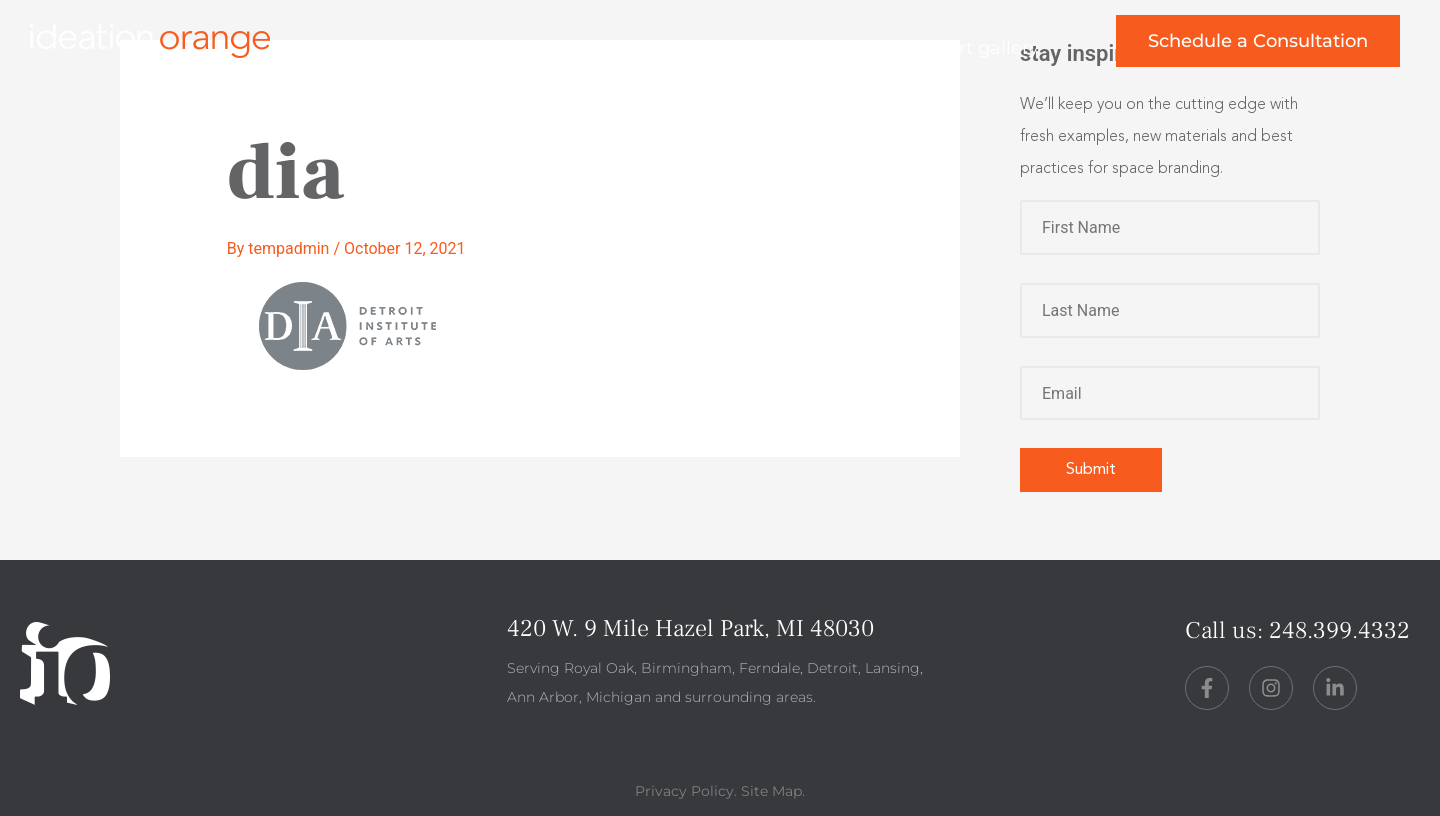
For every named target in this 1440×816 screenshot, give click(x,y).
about (696, 48)
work (587, 48)
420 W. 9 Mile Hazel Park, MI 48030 (690, 628)
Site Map (771, 791)
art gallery (993, 48)
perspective (835, 48)
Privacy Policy (684, 791)
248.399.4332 (1339, 630)
